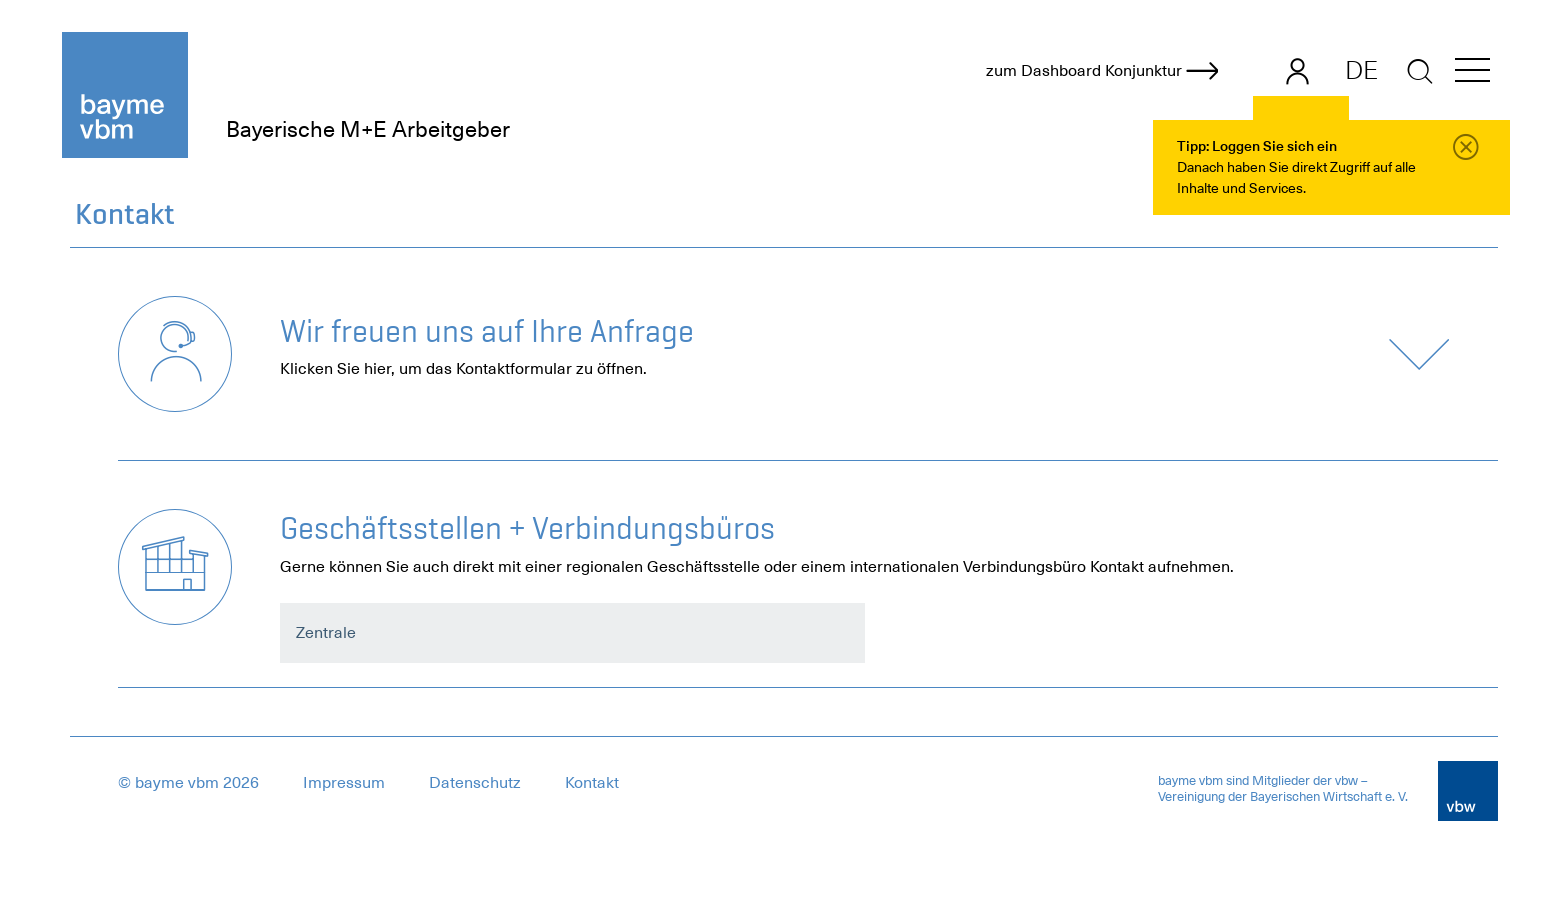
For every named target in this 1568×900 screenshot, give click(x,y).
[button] (1472, 73)
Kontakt (592, 783)
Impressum (344, 783)
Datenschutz (475, 783)
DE (1361, 70)
